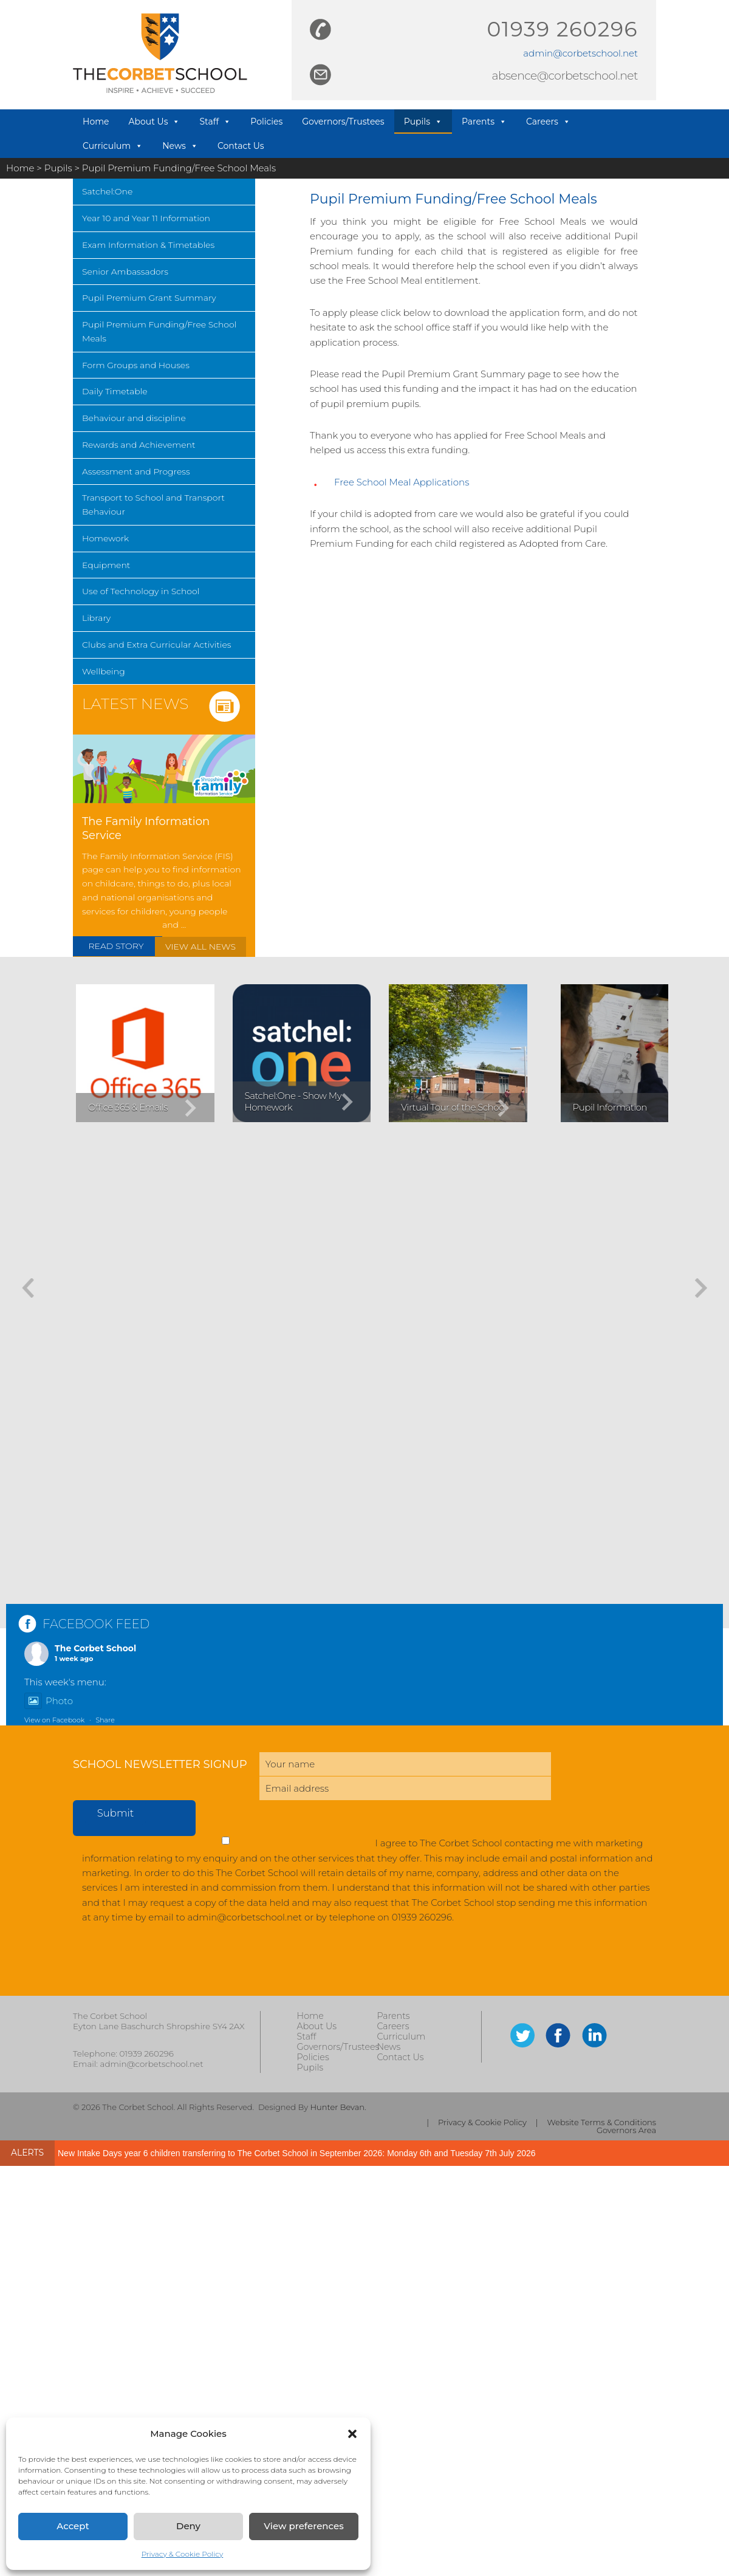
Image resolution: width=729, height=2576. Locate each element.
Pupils (423, 121)
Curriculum (113, 145)
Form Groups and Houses (136, 365)
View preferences (303, 2526)
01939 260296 (562, 29)
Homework (105, 538)
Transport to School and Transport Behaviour (153, 504)
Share (104, 1720)
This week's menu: (65, 1682)
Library (96, 617)
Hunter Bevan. (338, 2107)
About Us (154, 121)
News (180, 145)
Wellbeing (103, 671)
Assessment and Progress (136, 471)
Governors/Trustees (343, 121)
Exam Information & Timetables (148, 244)
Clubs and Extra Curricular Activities (156, 644)
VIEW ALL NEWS (200, 946)
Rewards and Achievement (139, 444)
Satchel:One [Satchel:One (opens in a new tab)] (107, 191)
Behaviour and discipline (134, 418)
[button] (352, 2434)
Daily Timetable (115, 391)
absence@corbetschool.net (564, 76)
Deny (188, 2526)
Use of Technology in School (140, 591)
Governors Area (626, 2130)
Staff (215, 121)
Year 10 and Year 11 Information (146, 218)
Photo (48, 1701)
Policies (266, 121)
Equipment (106, 565)
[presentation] (165, 1966)
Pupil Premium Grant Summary (149, 297)
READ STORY (115, 945)
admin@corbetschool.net (580, 53)
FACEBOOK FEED (96, 1624)
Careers (548, 121)
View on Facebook (54, 1720)
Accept (72, 2526)
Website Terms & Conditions (601, 2122)
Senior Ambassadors (125, 271)
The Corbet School (95, 1648)
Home (96, 121)
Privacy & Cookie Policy (183, 2553)
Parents (484, 121)
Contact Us (240, 145)
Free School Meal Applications (401, 482)
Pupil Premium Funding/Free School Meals (159, 331)
